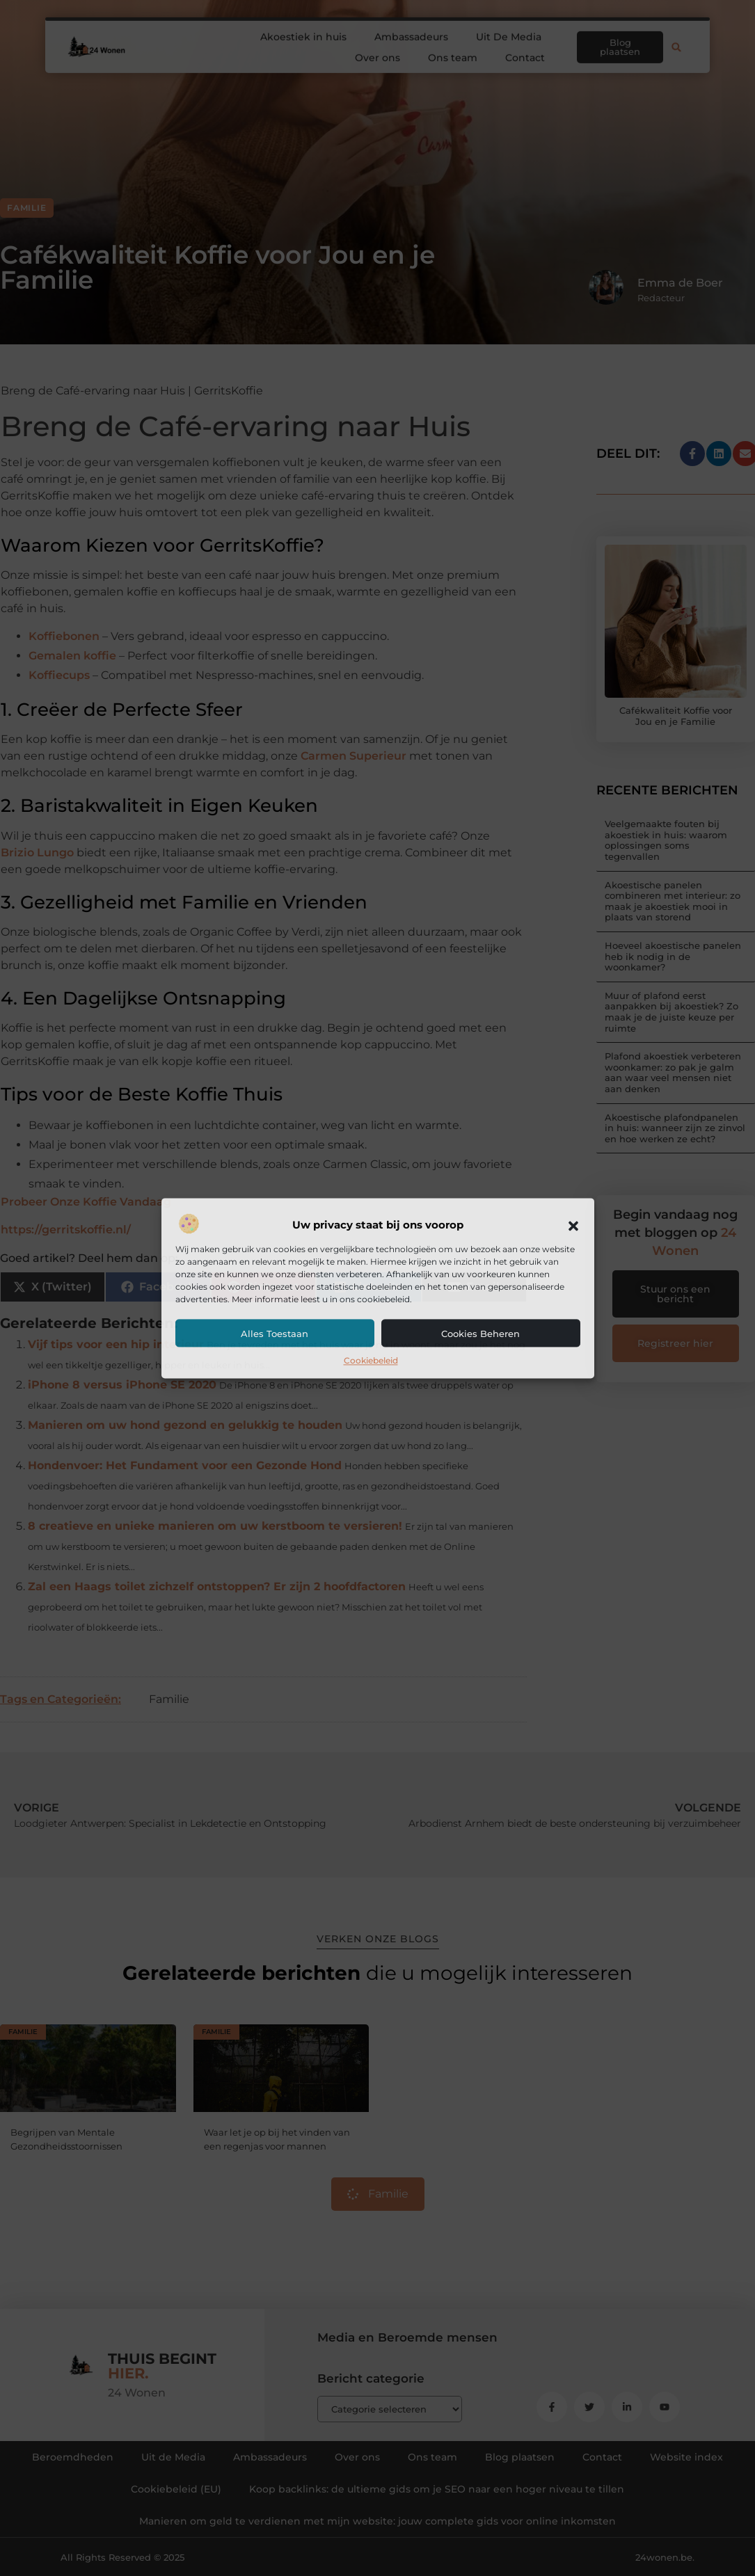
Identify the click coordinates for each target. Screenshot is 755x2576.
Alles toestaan (274, 1334)
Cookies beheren (480, 1334)
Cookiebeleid (371, 1361)
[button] (573, 1226)
